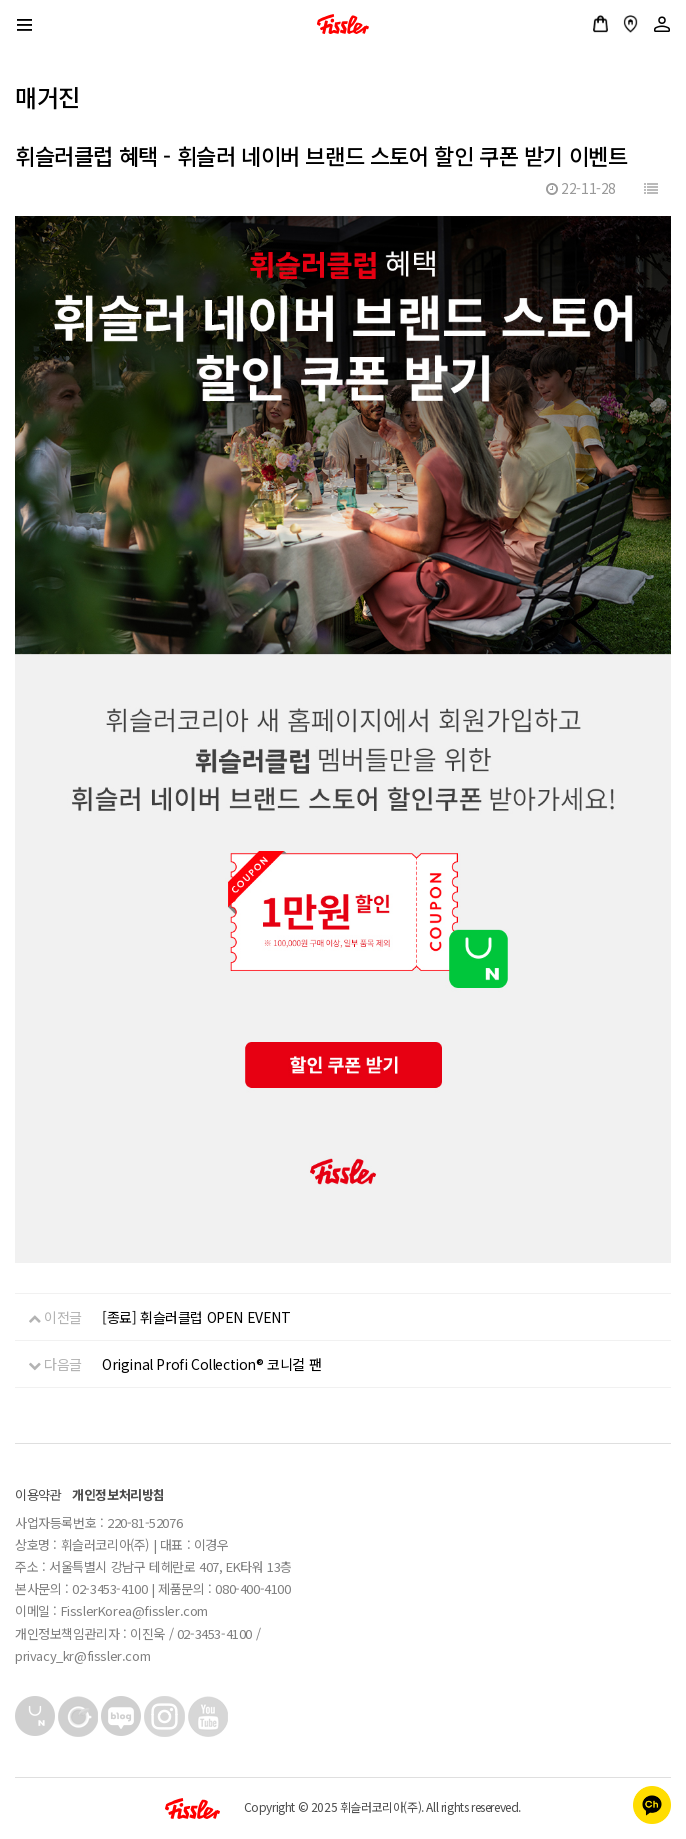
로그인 (662, 24)
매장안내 (630, 24)
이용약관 (38, 1494)
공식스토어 (600, 24)
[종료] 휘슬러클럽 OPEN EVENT (196, 1317)
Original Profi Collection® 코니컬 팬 (211, 1364)
